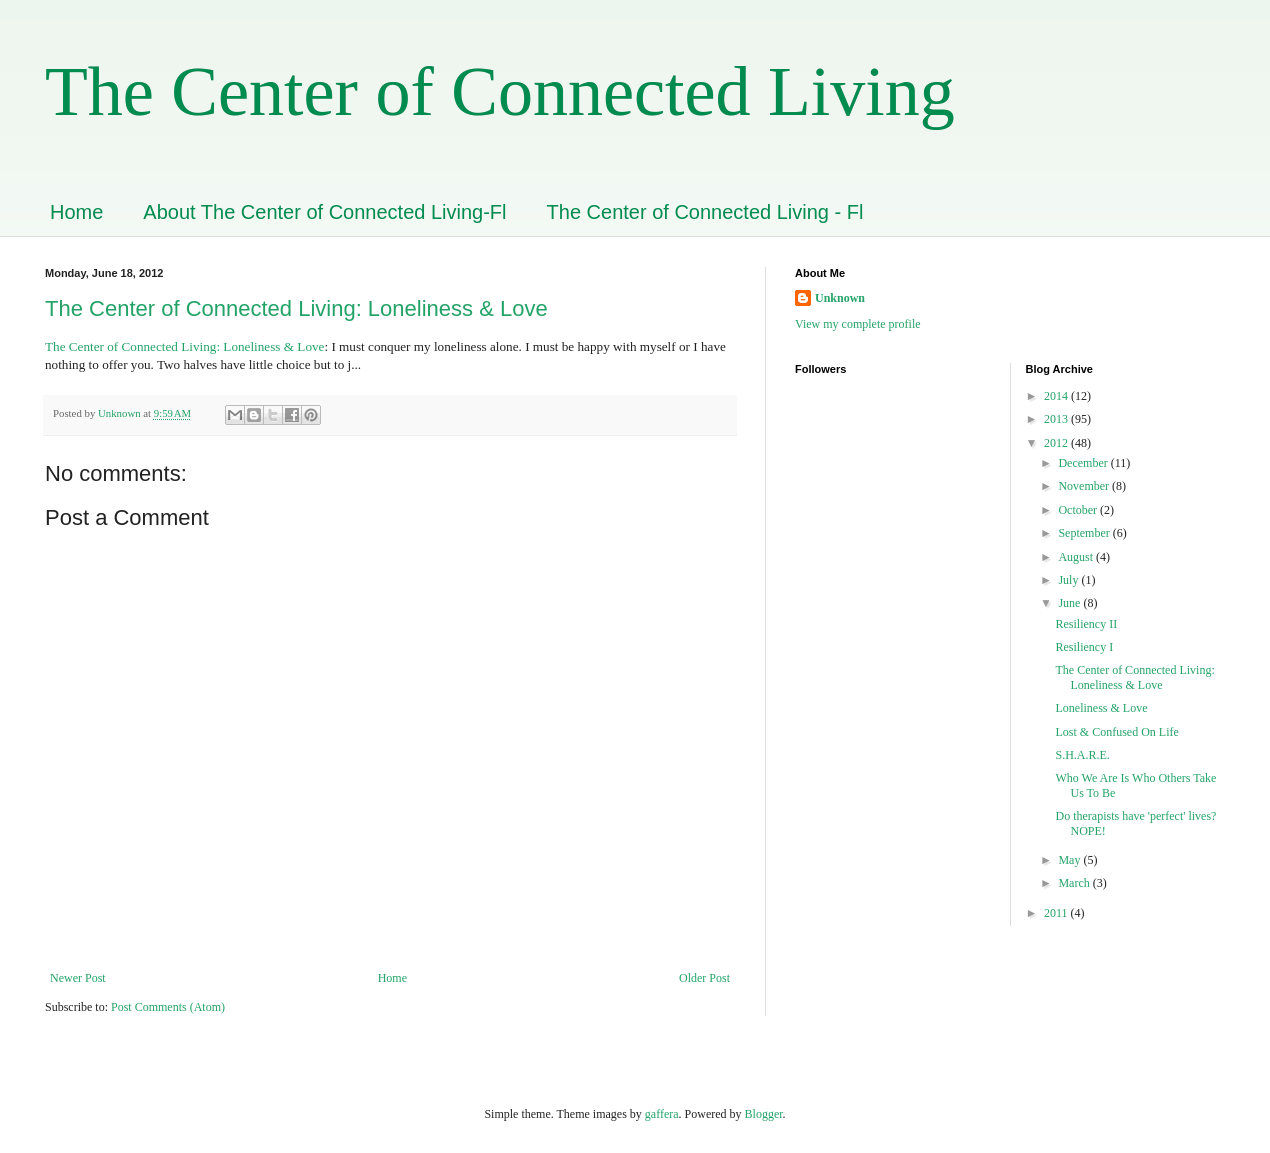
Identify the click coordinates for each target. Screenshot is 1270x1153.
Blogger (764, 1114)
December (1084, 463)
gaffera (662, 1114)
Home (76, 212)
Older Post (704, 978)
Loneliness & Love (1101, 708)
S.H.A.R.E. (1082, 755)
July (1069, 580)
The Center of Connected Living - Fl (705, 212)
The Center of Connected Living (500, 91)
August (1077, 557)
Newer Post (78, 978)
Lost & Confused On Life (1116, 732)
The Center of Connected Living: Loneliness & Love (296, 308)
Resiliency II (1086, 624)
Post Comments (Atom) (168, 1007)
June (1070, 603)
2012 (1057, 443)
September (1085, 533)
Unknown (840, 298)
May (1070, 860)
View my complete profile (858, 324)
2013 (1057, 419)
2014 (1057, 396)
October (1079, 510)
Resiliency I (1084, 647)
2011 (1057, 913)
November (1085, 486)
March (1075, 883)
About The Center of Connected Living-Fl (324, 212)
